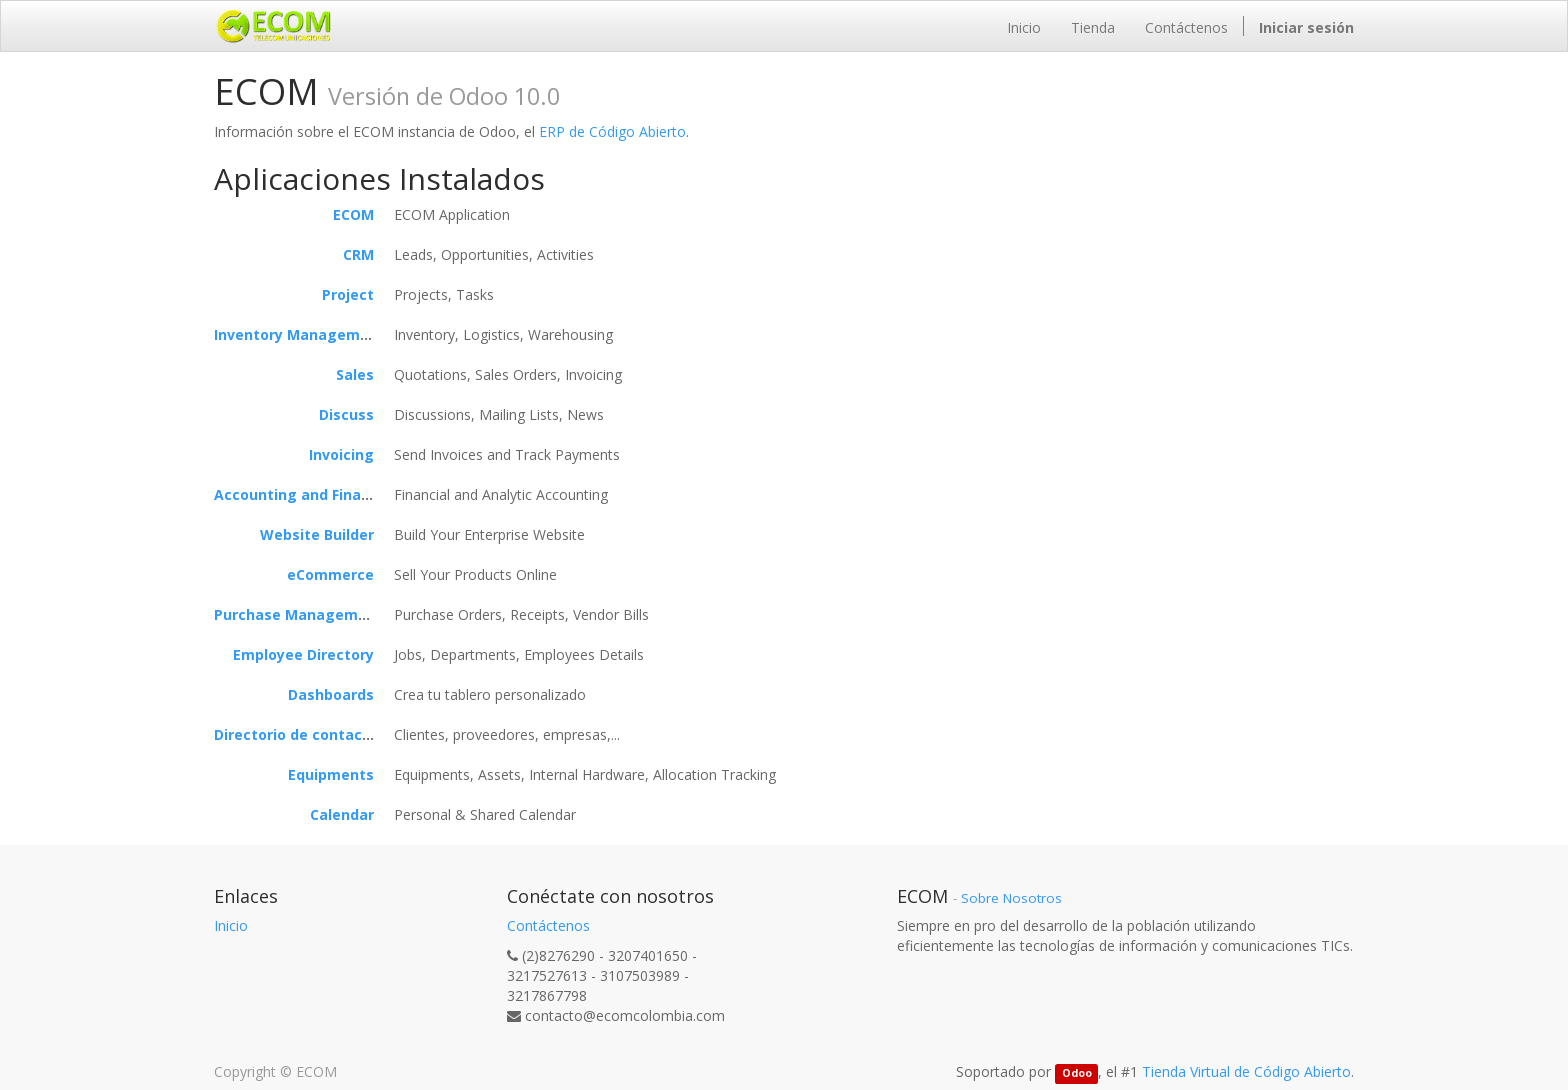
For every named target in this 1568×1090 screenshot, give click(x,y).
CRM (358, 254)
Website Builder (317, 534)
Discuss (346, 414)
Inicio (231, 925)
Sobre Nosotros (1011, 898)
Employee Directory (303, 654)
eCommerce (330, 574)
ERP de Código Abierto (612, 131)
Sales (355, 374)
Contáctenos (548, 925)
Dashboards (331, 694)
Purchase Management (298, 614)
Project (348, 294)
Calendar (342, 814)
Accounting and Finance (300, 494)
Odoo (1077, 1073)
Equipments (331, 774)
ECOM (353, 214)
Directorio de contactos (300, 734)
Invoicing (341, 454)
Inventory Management (299, 334)
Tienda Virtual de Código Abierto (1246, 1071)
